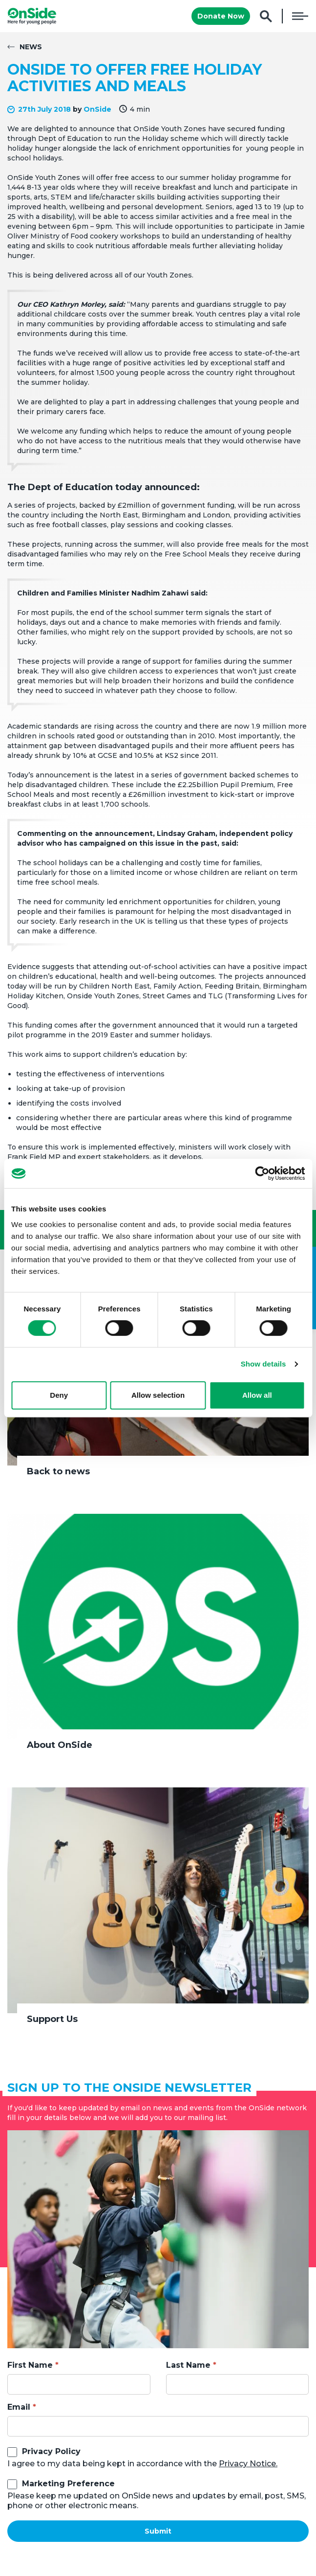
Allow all (257, 1395)
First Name (30, 2365)
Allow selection (158, 1395)
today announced (156, 487)
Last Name (188, 2365)
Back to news (58, 1471)
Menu (300, 16)
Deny (59, 1395)
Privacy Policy (51, 2451)
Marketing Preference (68, 2483)
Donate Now (220, 16)
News (31, 46)
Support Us (52, 2019)
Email (18, 2407)
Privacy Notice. (248, 2463)
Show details (263, 1364)
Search (266, 16)
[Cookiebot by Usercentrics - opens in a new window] (262, 1173)
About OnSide (59, 1745)
